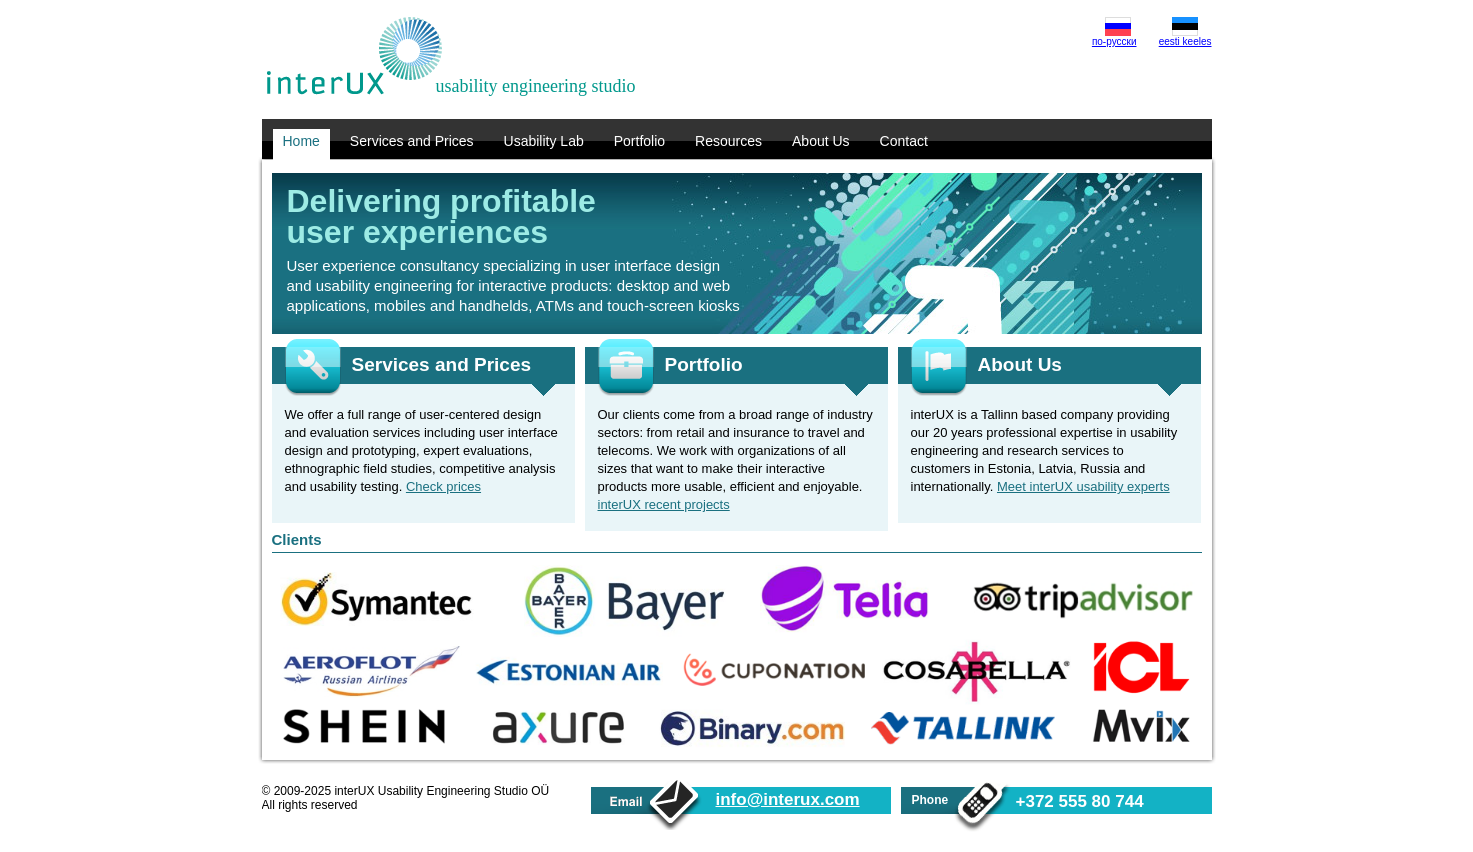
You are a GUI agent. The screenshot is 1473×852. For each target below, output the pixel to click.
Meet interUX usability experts (1083, 486)
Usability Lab (544, 141)
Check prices (443, 486)
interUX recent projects (664, 504)
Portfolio (639, 141)
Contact (904, 141)
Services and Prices (412, 141)
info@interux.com (788, 799)
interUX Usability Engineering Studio (354, 56)
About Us (821, 141)
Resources (728, 141)
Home (301, 141)
